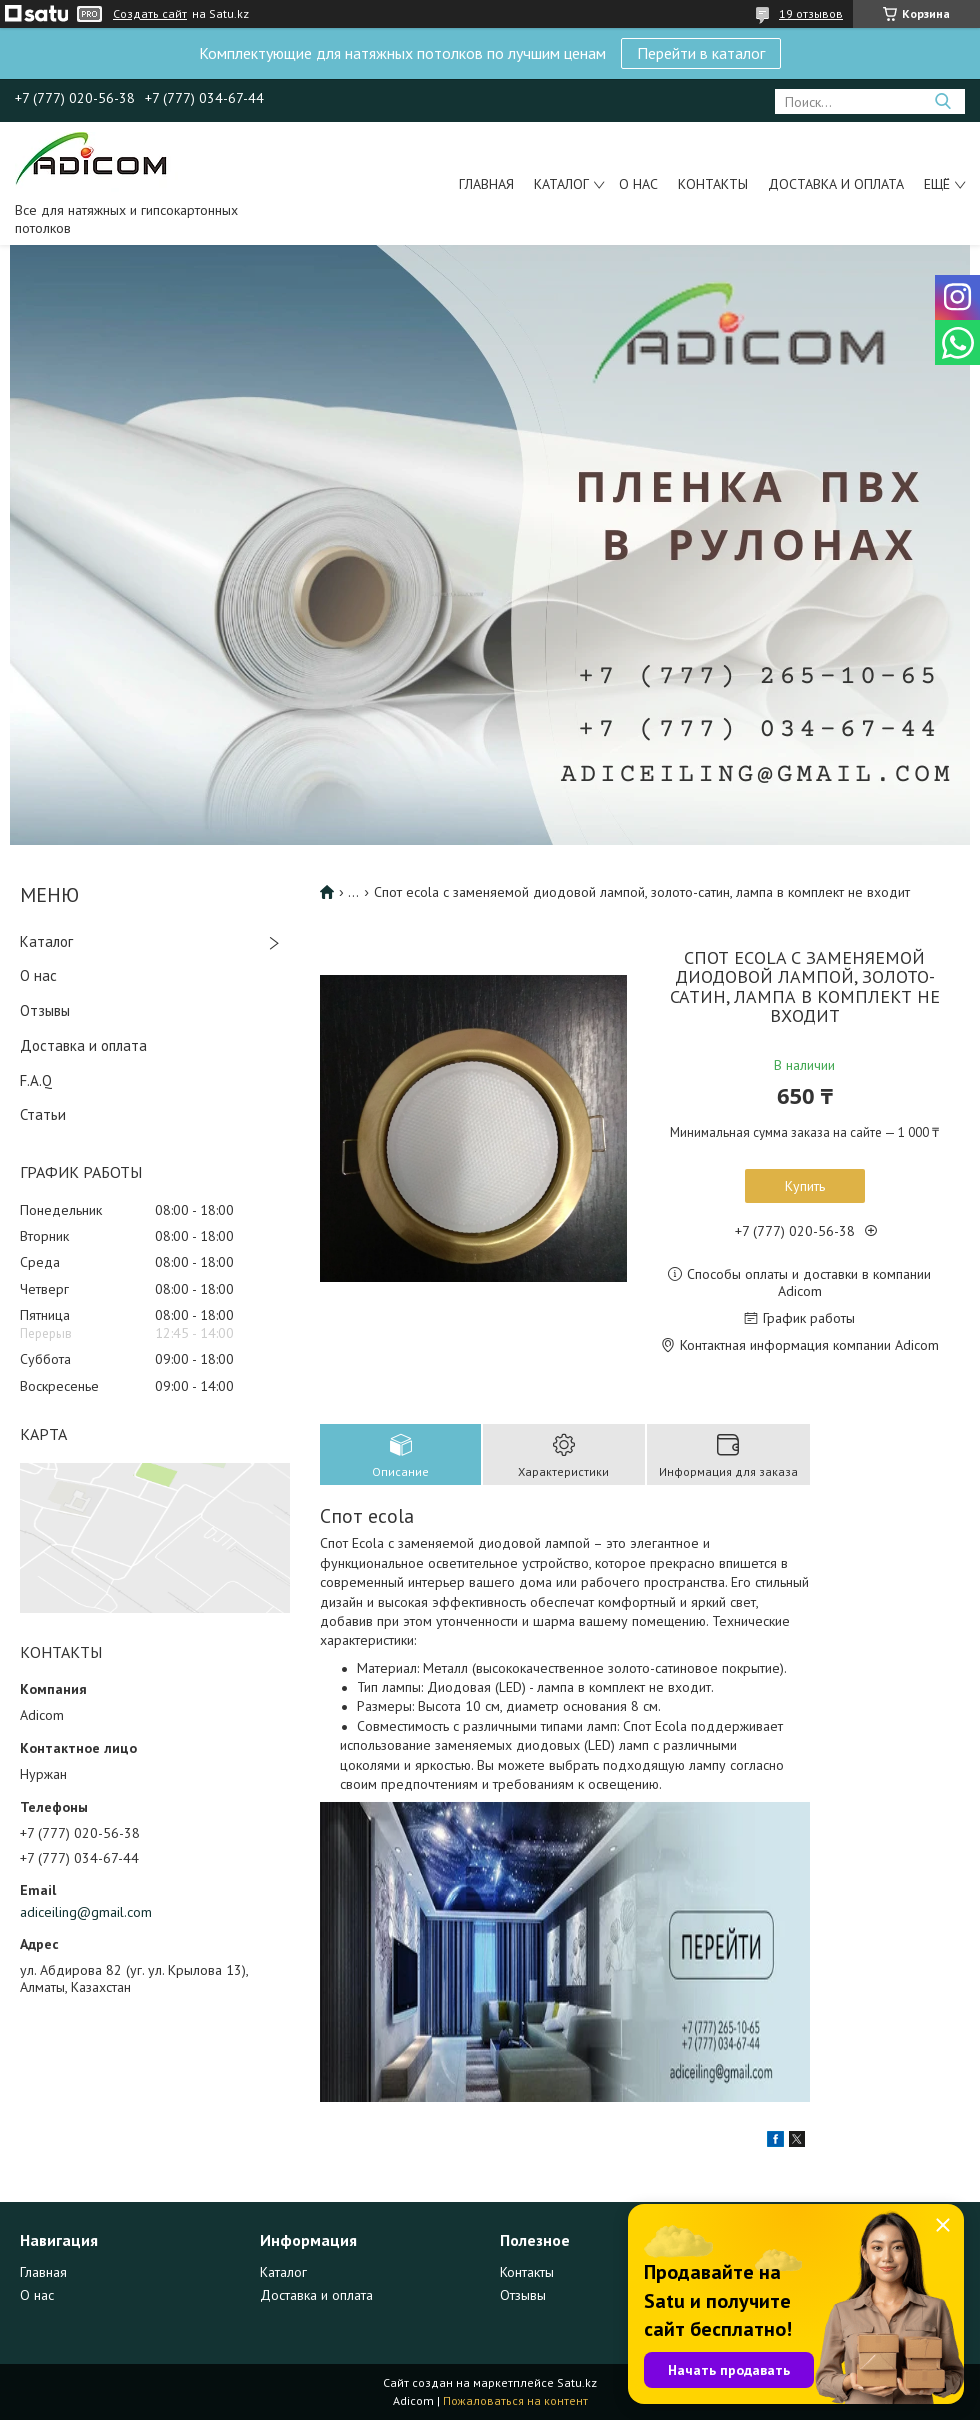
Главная (486, 184)
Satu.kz (577, 2382)
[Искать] (942, 101)
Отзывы (45, 1010)
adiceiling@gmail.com (86, 1912)
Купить (805, 1186)
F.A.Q (36, 1080)
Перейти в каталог (701, 53)
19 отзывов (811, 13)
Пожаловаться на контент (515, 2400)
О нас (638, 184)
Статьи (43, 1114)
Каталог (561, 184)
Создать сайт (150, 14)
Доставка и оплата (836, 184)
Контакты (713, 184)
